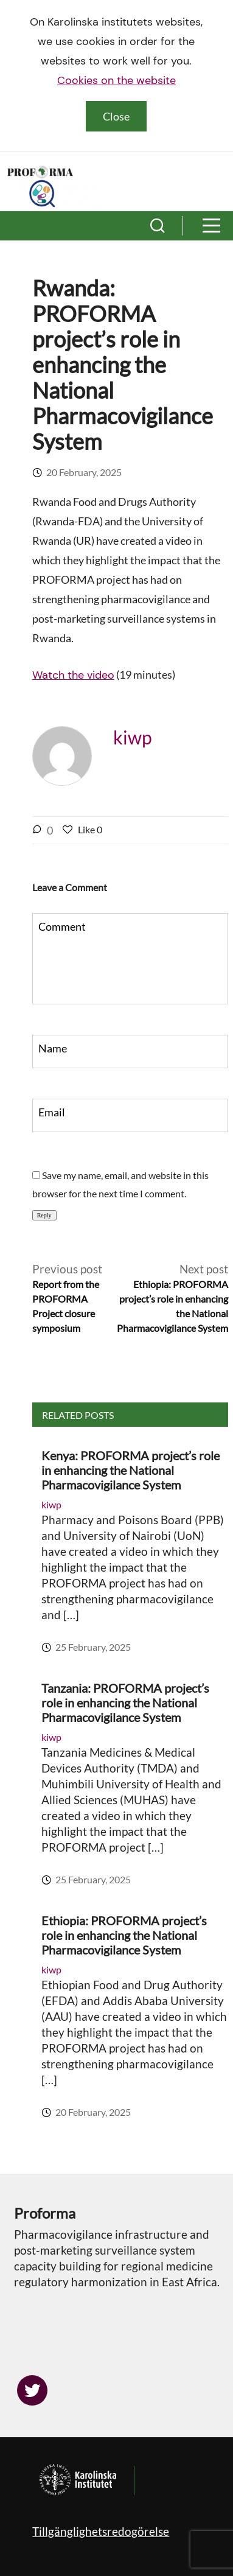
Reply (44, 1215)
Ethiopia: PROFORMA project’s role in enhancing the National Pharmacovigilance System (124, 1935)
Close (116, 116)
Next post (170, 1298)
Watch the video (73, 675)
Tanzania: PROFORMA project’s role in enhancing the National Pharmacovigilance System (125, 1702)
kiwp (132, 737)
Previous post (70, 1298)
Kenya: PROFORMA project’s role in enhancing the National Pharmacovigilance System (130, 1470)
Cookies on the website (116, 80)
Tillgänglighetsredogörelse (100, 2531)
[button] (157, 225)
